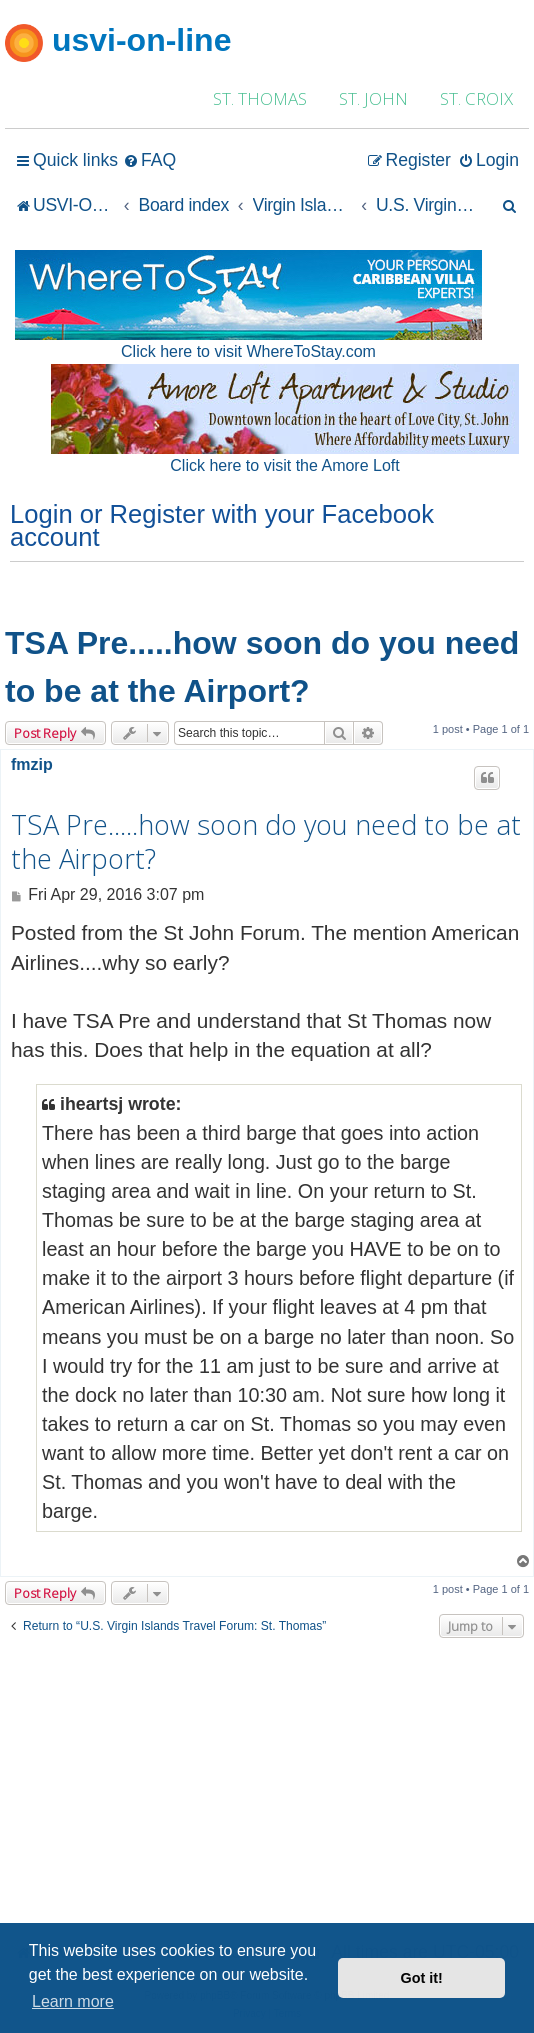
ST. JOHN (373, 98)
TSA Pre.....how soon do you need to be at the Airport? (262, 667)
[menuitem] (149, 160)
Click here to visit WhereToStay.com (248, 351)
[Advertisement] (267, 1787)
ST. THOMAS (260, 98)
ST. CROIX (476, 98)
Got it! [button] (422, 1978)
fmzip (32, 764)
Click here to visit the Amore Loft (284, 465)
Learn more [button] (73, 2001)
